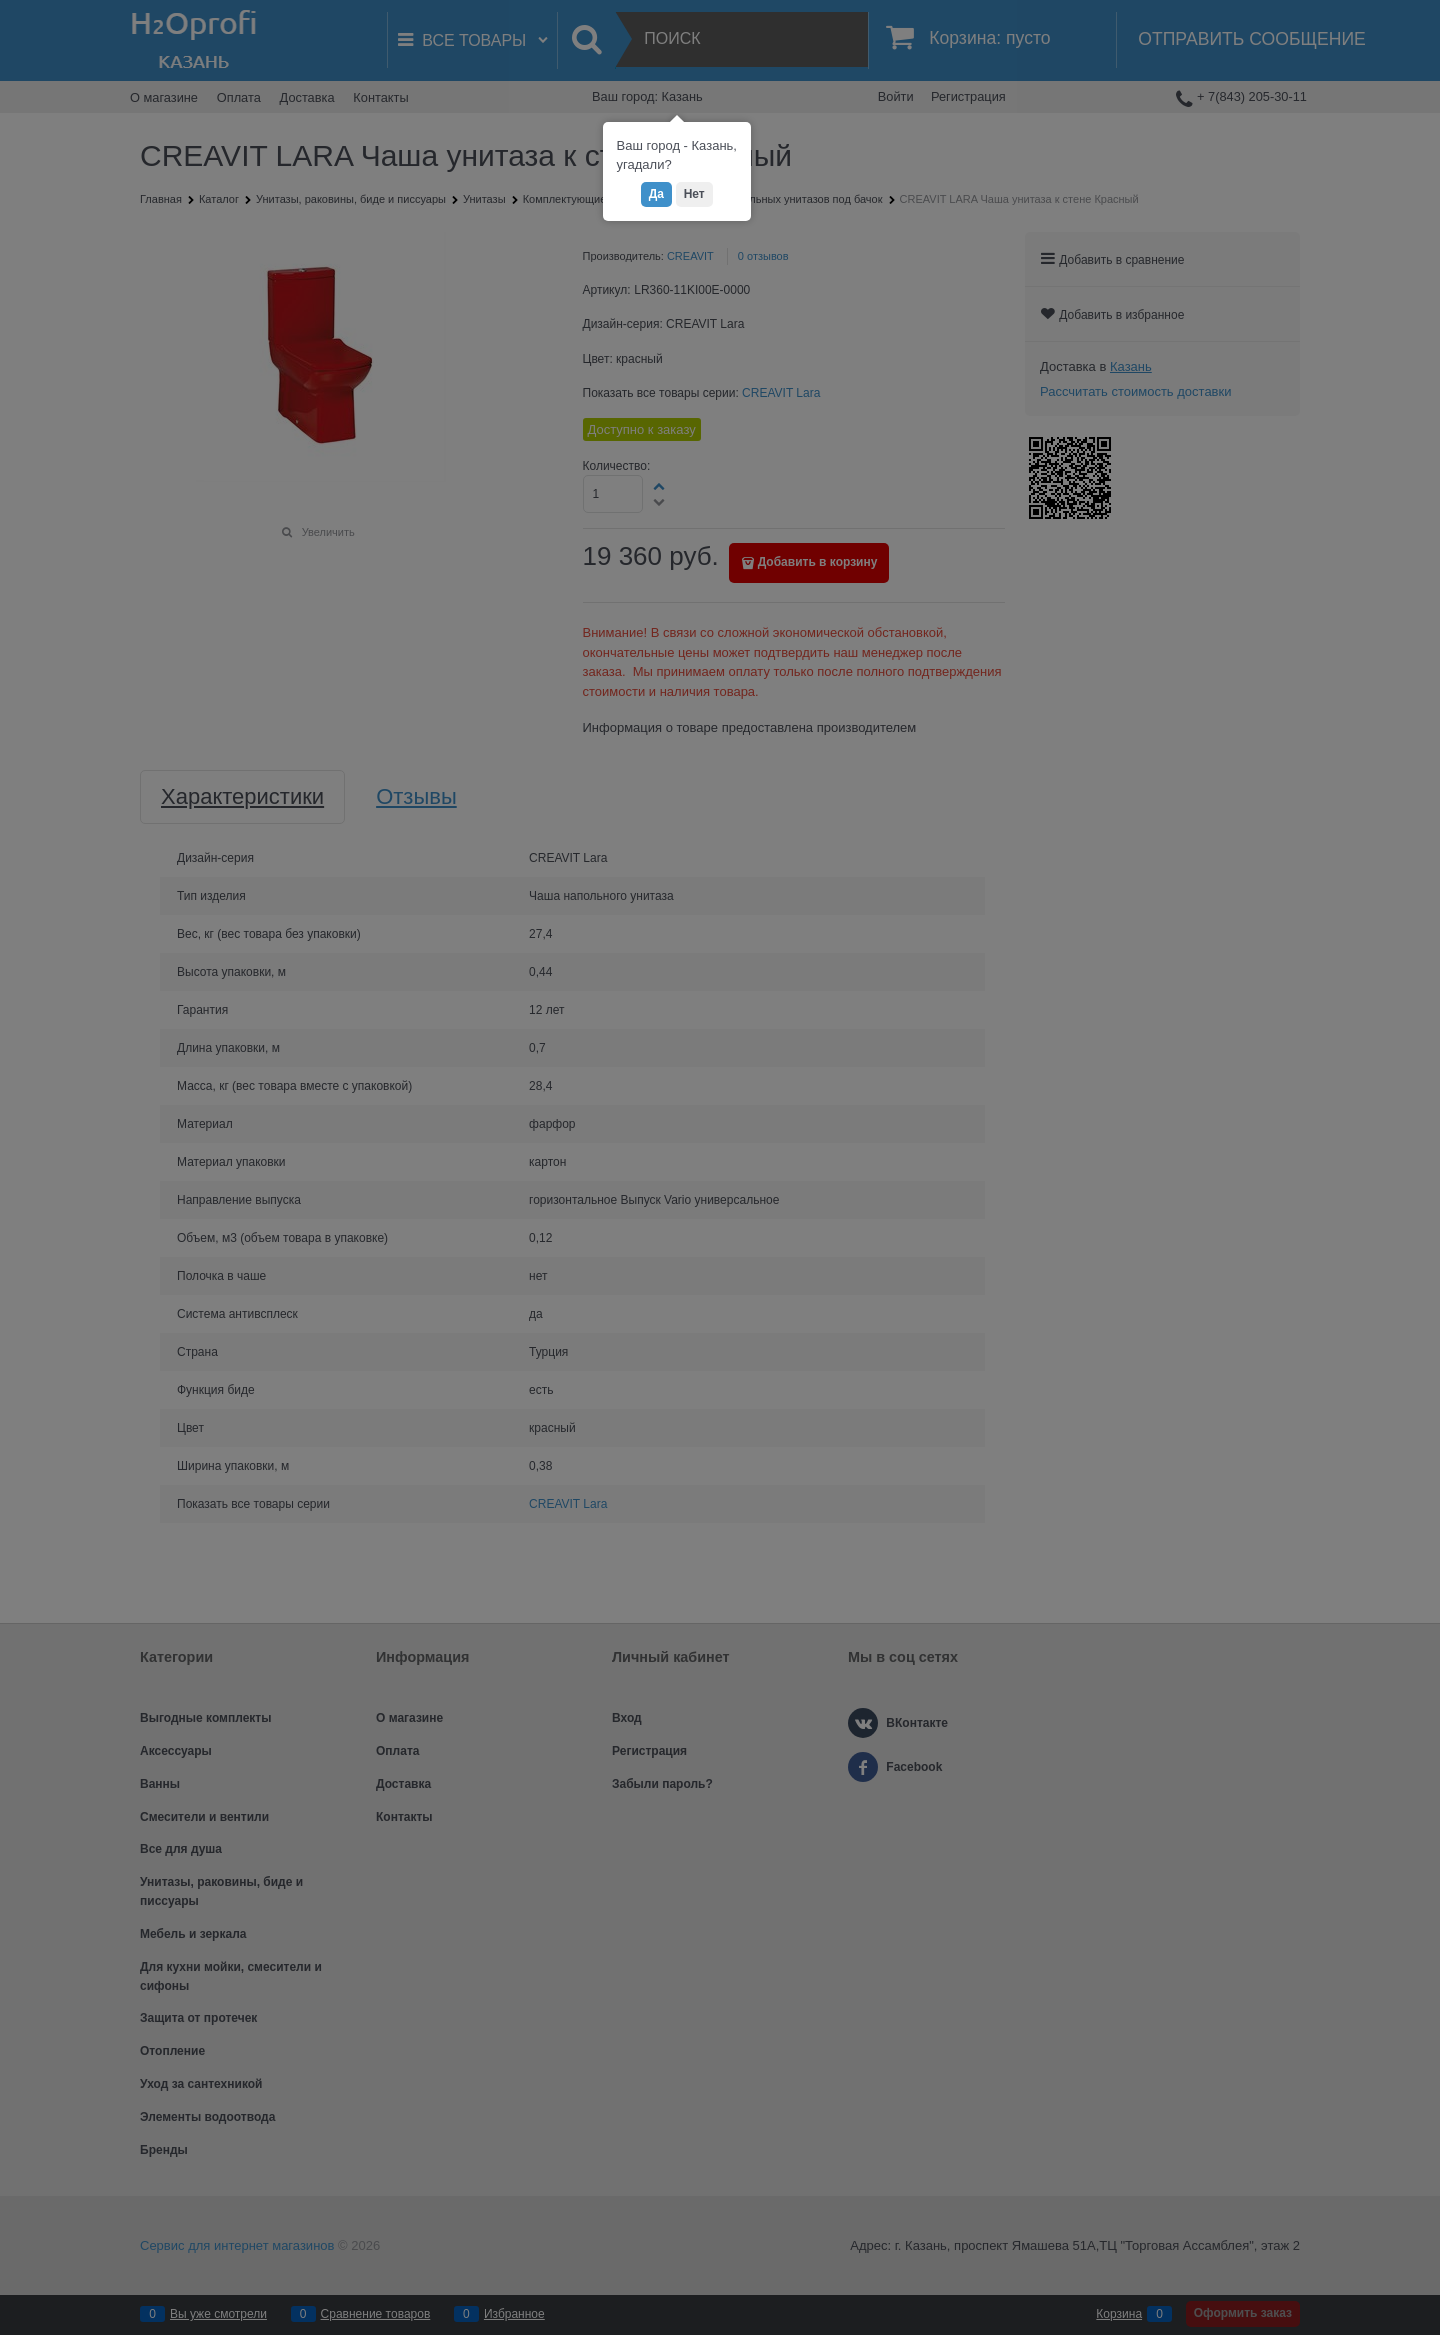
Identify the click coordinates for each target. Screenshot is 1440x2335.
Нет (694, 194)
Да (656, 194)
